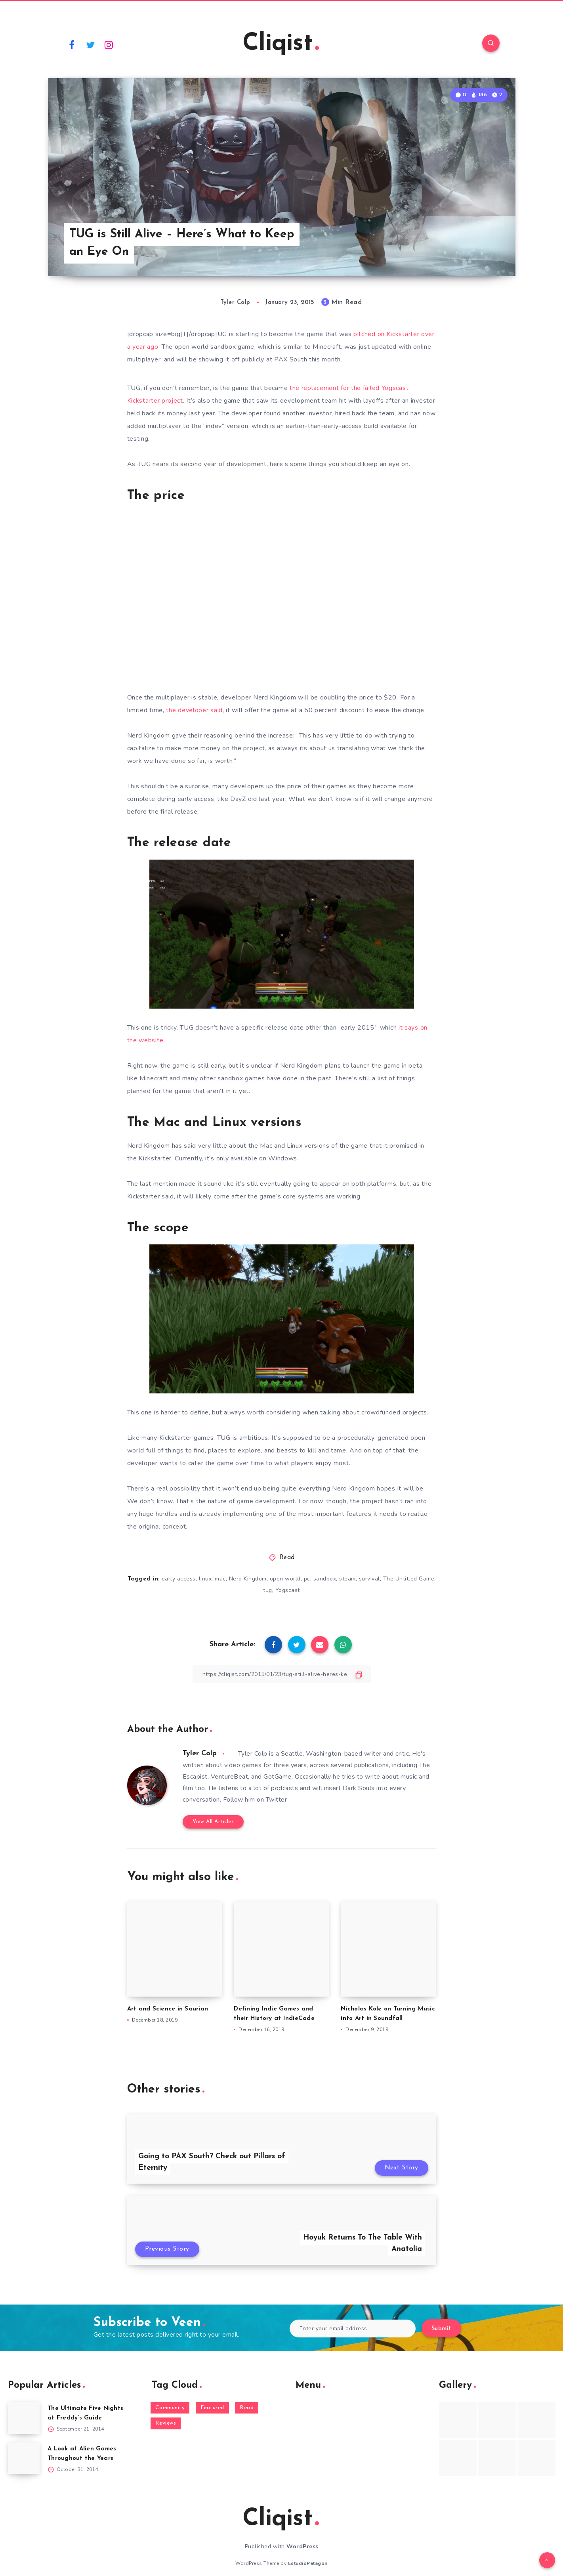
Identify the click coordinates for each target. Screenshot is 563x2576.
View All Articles (213, 1821)
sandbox (324, 1578)
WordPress (302, 2546)
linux (205, 1578)
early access (179, 1578)
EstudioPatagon (308, 2563)
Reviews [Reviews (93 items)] (165, 2423)
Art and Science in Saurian (167, 2009)
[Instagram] (108, 44)
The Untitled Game (409, 1578)
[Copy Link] (282, 1674)
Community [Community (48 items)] (170, 2408)
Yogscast (287, 1590)
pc (307, 1578)
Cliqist (280, 44)
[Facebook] (72, 44)
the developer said (194, 710)
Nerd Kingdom (248, 1578)
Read (287, 1558)
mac (220, 1578)
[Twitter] (90, 44)
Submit (441, 2329)
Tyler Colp (200, 1753)
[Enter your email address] (353, 2328)
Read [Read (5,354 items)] (247, 2408)
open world (285, 1578)
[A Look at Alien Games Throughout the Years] (24, 2458)
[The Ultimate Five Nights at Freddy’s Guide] (24, 2418)
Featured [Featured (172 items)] (212, 2408)
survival (369, 1578)
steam (347, 1578)
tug (267, 1590)
